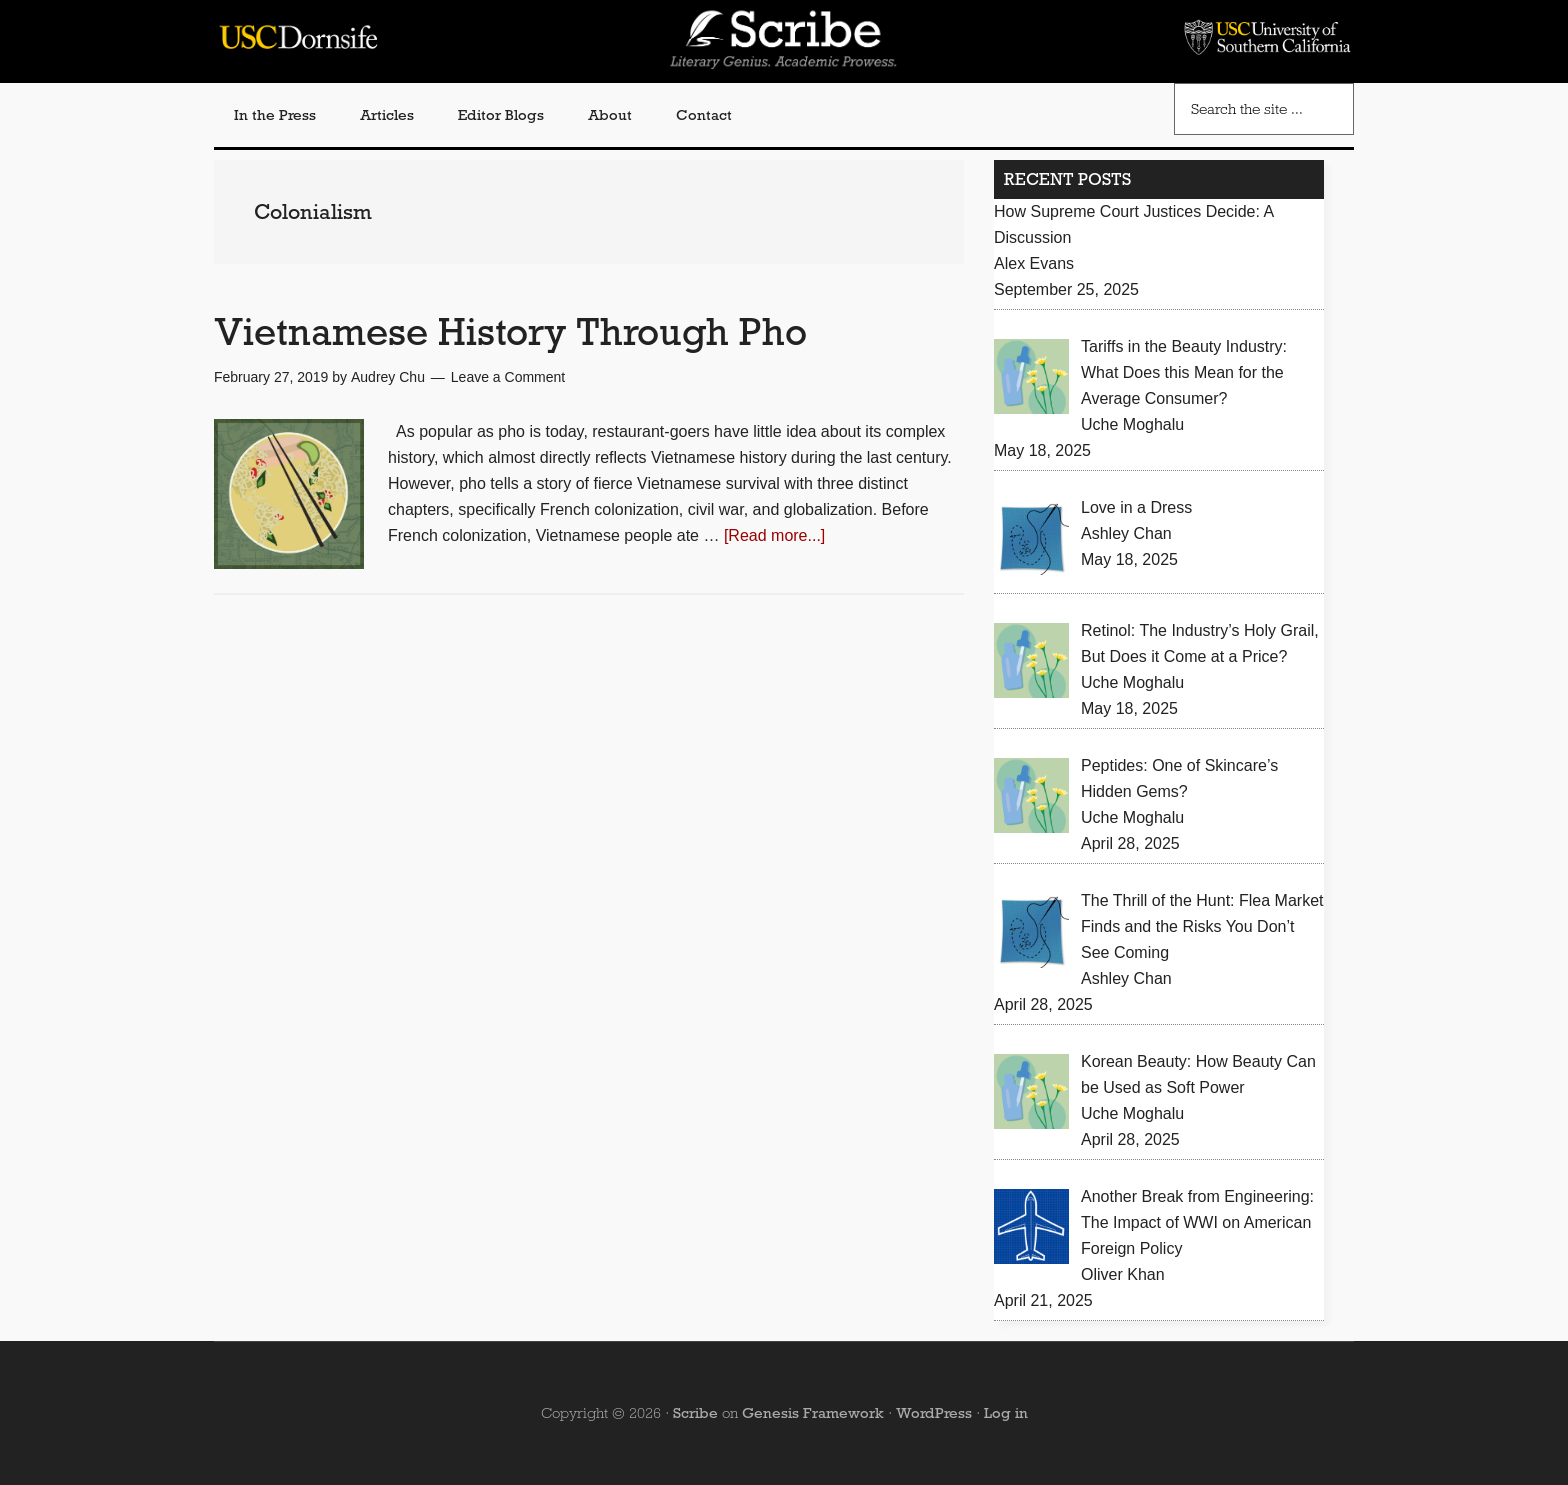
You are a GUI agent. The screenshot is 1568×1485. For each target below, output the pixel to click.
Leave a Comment (508, 377)
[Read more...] (774, 535)
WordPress (934, 1413)
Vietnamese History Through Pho (510, 331)
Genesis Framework (813, 1413)
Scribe (695, 1413)
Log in (1006, 1413)
